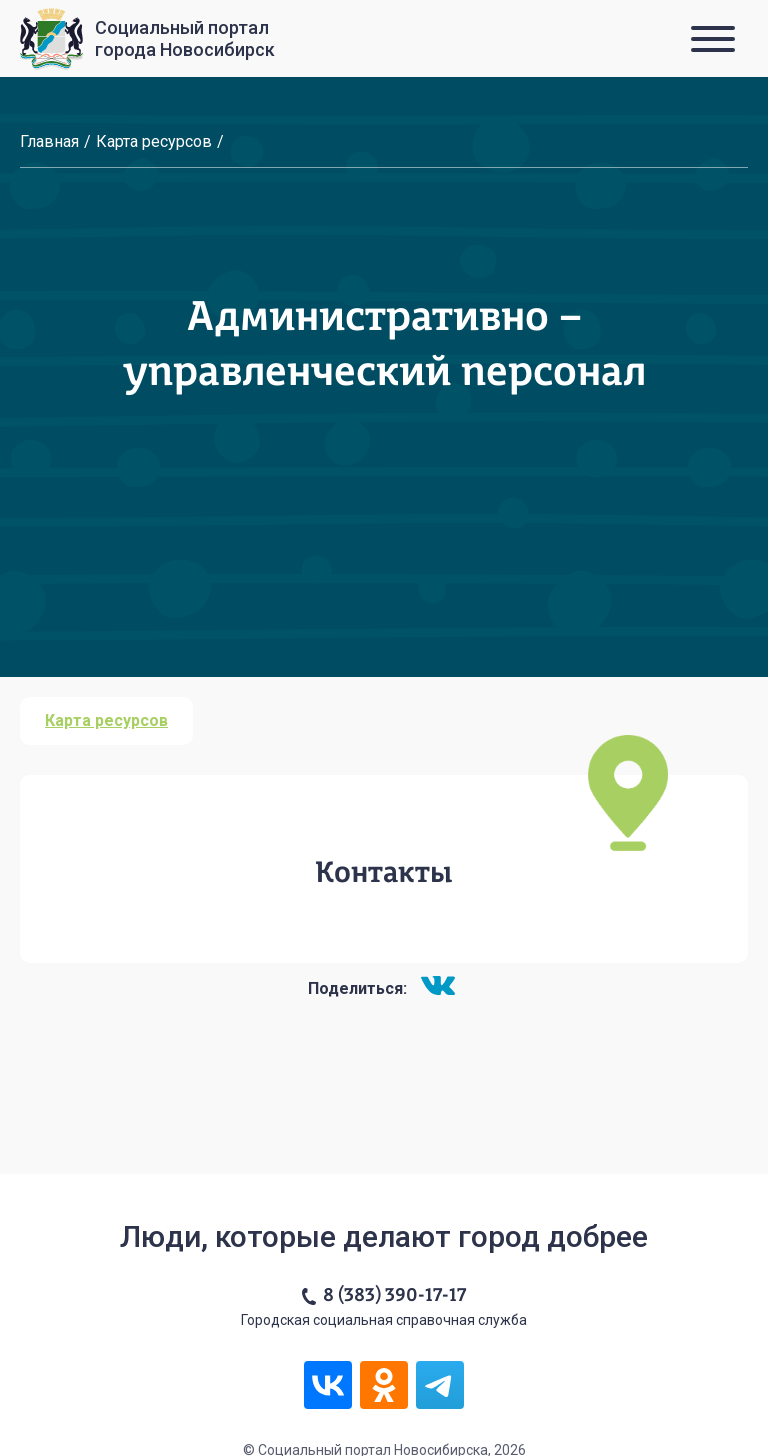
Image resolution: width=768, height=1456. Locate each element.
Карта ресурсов (154, 141)
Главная (49, 141)
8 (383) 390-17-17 (394, 1296)
